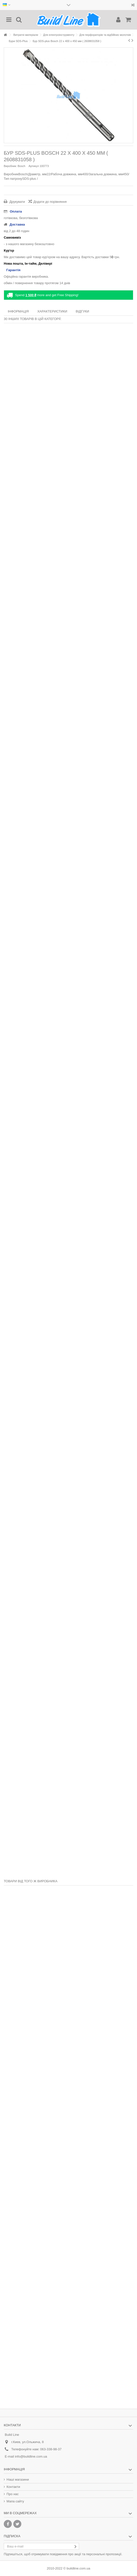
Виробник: (10, 165)
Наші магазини (18, 2479)
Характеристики (52, 311)
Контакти (13, 2487)
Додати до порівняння (50, 202)
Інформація (18, 311)
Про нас (13, 2494)
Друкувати (17, 202)
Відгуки (82, 311)
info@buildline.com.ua (31, 2456)
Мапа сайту (15, 2501)
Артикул (34, 165)
